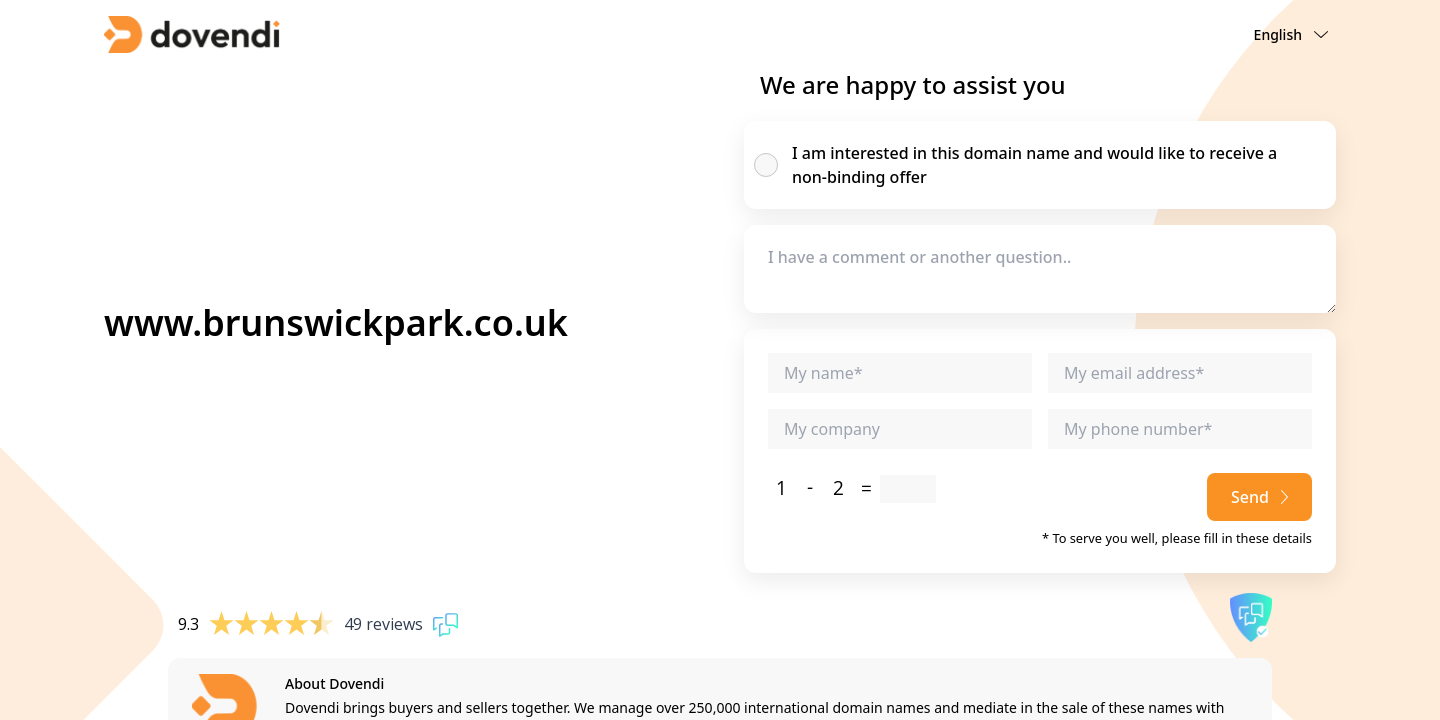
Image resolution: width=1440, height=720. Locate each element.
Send (1259, 497)
